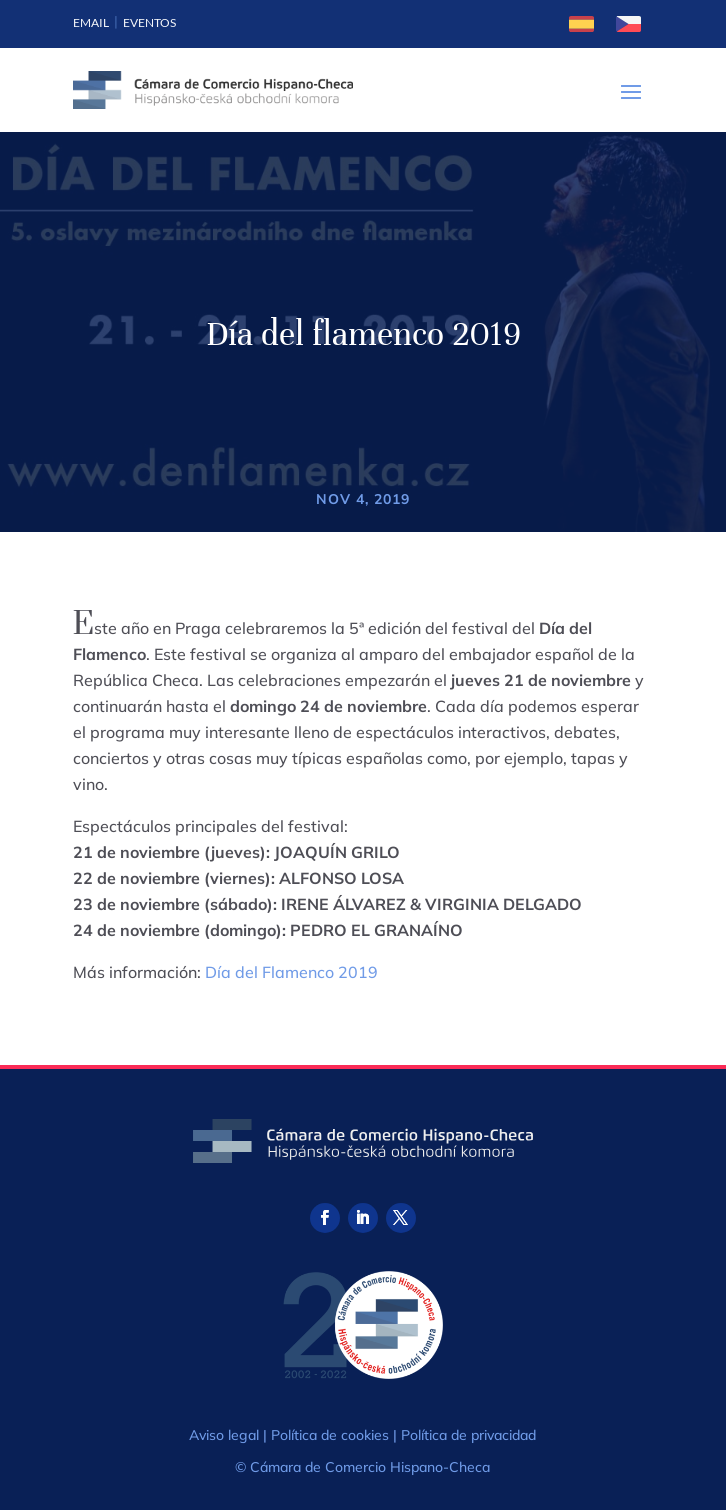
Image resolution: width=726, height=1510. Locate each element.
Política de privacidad (468, 1435)
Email (91, 22)
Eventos (149, 22)
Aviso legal (224, 1435)
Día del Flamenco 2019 (291, 972)
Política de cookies (330, 1435)
